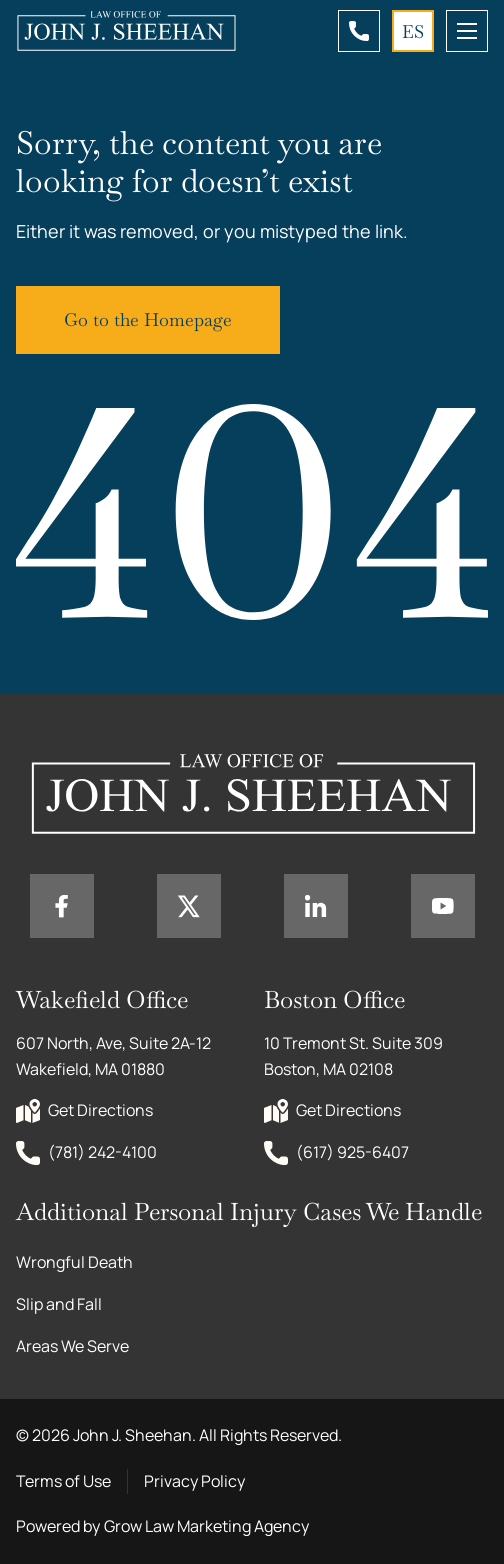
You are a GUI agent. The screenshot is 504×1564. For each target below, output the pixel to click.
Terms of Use (63, 1481)
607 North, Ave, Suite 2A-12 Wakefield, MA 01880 (115, 1056)
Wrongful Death (74, 1262)
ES (413, 31)
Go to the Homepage (148, 319)
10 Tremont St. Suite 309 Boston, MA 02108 (355, 1056)
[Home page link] (126, 31)
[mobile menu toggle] (467, 31)
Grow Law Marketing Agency (206, 1526)
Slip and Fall (59, 1304)
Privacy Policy (194, 1481)
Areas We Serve (72, 1346)
